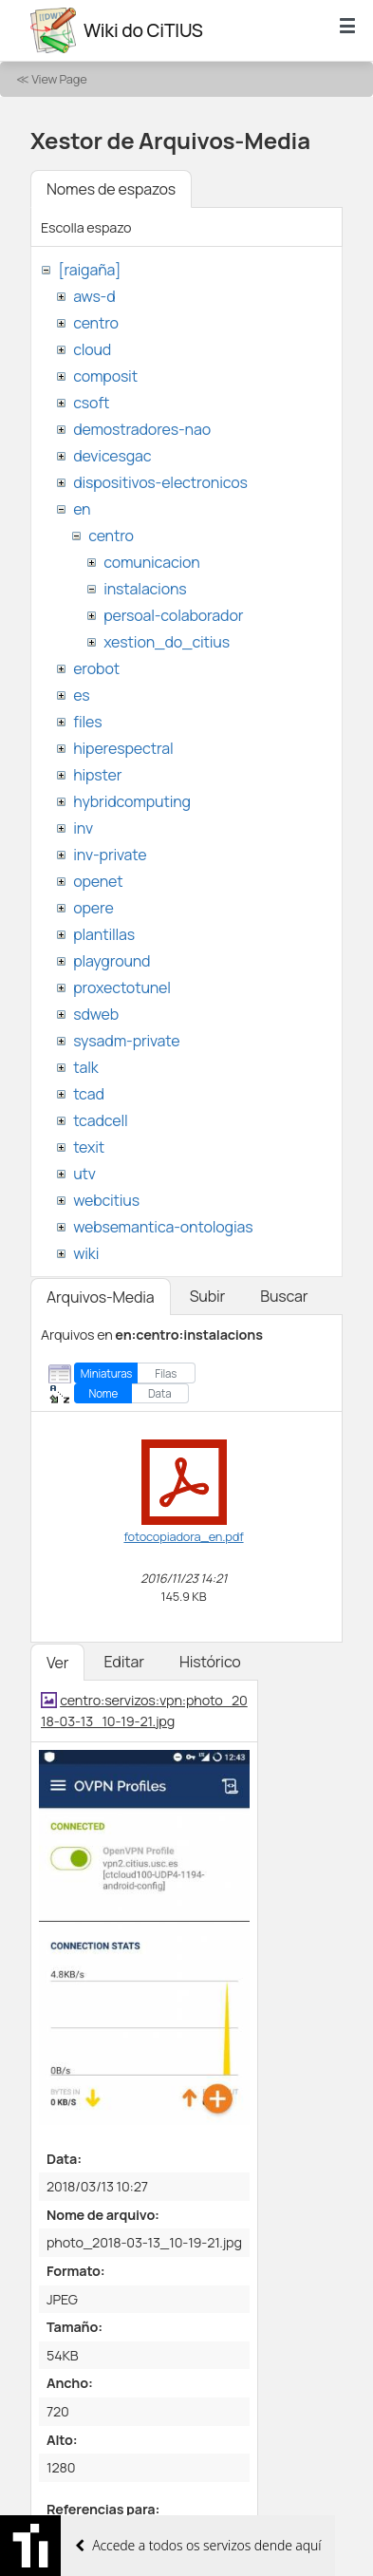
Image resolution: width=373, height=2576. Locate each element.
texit (88, 1147)
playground (111, 960)
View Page (58, 78)
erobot (96, 668)
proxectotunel (122, 987)
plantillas (104, 934)
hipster (97, 774)
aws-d (94, 296)
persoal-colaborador (173, 615)
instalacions (144, 588)
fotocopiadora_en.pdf (183, 1536)
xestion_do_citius (166, 641)
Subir (208, 1296)
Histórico (210, 1661)
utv (84, 1173)
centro (96, 322)
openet (97, 881)
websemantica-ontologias (162, 1226)
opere (93, 907)
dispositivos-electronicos (160, 482)
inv (83, 828)
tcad (88, 1093)
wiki (86, 1253)
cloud (92, 349)
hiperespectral (123, 748)
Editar (123, 1661)
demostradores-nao (142, 429)
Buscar (284, 1296)
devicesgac (112, 455)
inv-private (109, 854)
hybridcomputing (132, 801)
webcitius (106, 1200)
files (87, 721)
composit (105, 376)
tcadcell (100, 1120)
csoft (91, 402)
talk (85, 1067)
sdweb (96, 1014)
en (81, 508)
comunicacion (151, 562)
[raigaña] (89, 269)
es (81, 695)
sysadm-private (126, 1040)
